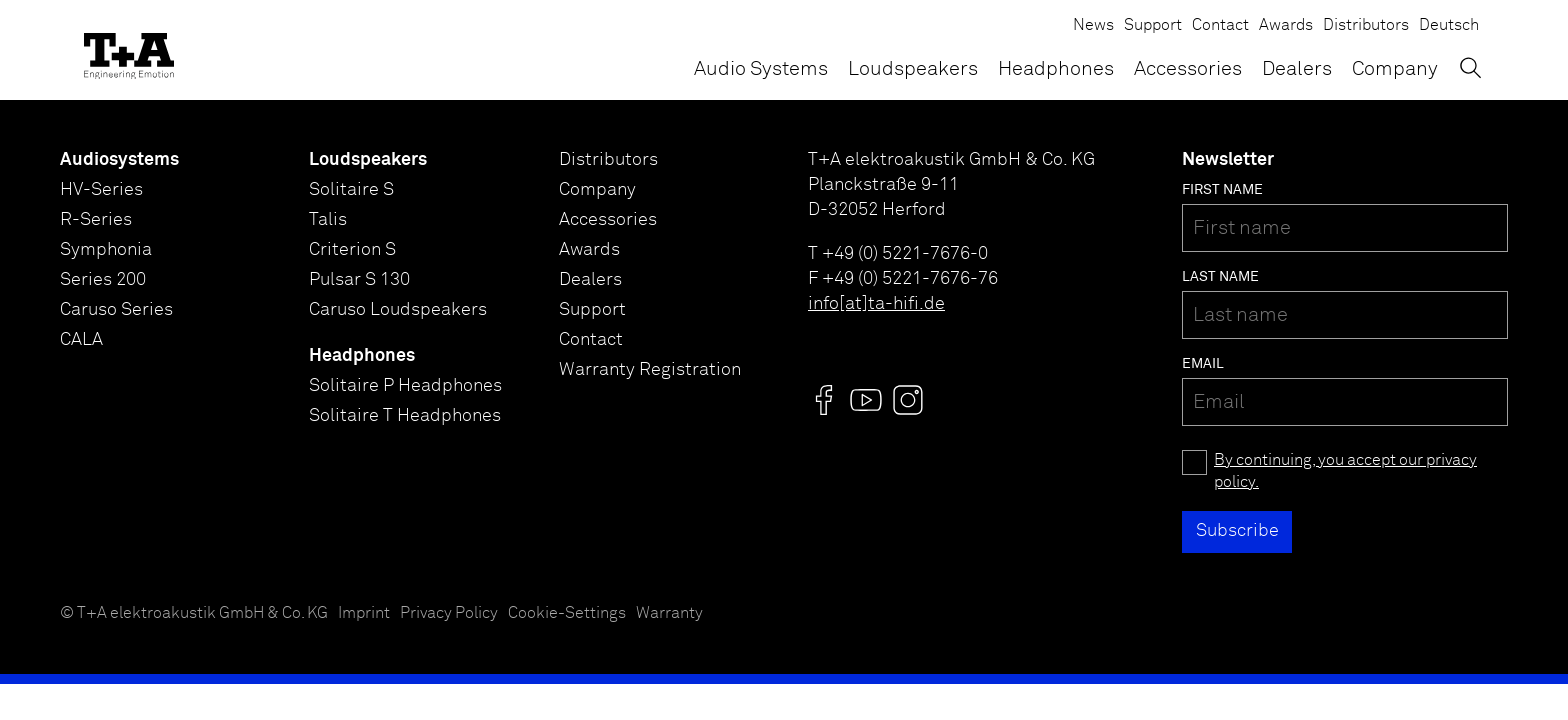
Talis (328, 220)
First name (1222, 190)
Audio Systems (761, 69)
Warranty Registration (650, 370)
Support (1153, 25)
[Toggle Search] (1470, 67)
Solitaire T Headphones (405, 416)
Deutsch (1449, 25)
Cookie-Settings (567, 613)
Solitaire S (351, 190)
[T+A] (129, 50)
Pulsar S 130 (359, 280)
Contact (1220, 25)
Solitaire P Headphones (405, 386)
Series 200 (103, 280)
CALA (81, 340)
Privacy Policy (449, 613)
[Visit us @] (824, 400)
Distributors (1366, 25)
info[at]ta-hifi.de (876, 304)
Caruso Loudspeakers (398, 310)
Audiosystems (119, 160)
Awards (1286, 25)
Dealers (1297, 69)
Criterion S (352, 250)
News (1093, 25)
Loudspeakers (913, 69)
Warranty (669, 613)
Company (1395, 69)
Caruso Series (116, 310)
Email (1203, 364)
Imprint (364, 613)
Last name (1220, 277)
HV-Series (101, 190)
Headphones (1056, 69)
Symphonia (106, 250)
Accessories (1188, 69)
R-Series (96, 220)
